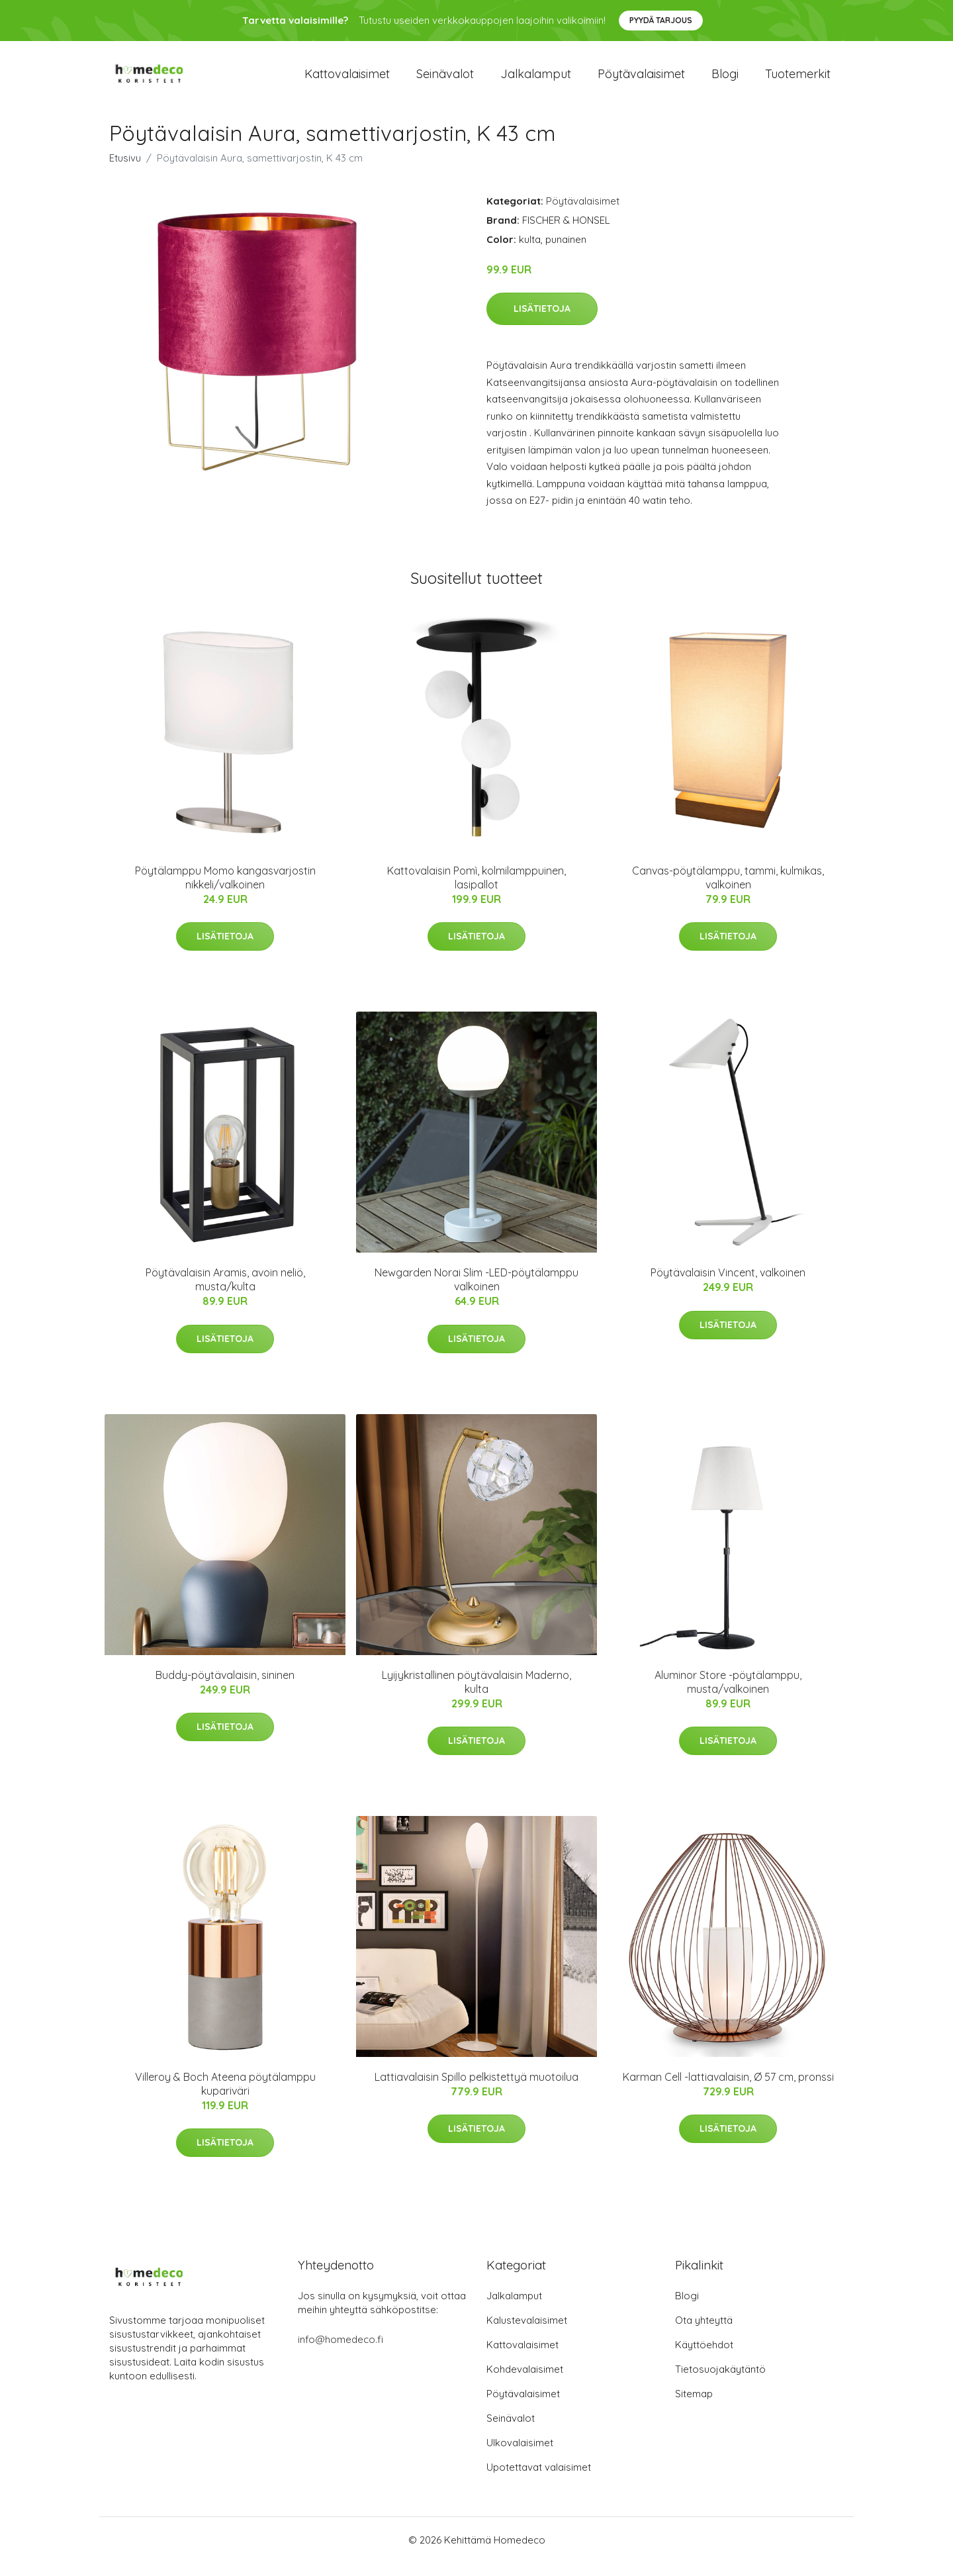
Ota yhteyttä (704, 2333)
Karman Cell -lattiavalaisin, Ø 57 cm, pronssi (728, 2090)
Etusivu (125, 171)
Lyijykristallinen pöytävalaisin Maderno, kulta (476, 1695)
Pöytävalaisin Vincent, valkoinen (728, 1285)
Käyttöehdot (704, 2358)
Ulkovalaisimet (519, 2456)
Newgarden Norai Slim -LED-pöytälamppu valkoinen (476, 1292)
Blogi (725, 80)
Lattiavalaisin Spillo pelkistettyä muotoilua (476, 2090)
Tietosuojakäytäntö (720, 2382)
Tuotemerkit (798, 80)
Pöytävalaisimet (641, 80)
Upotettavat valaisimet (538, 2480)
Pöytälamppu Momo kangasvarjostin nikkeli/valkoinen (225, 890)
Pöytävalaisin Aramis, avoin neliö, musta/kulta (225, 1292)
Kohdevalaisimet (524, 2382)
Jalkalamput (535, 80)
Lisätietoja (542, 322)
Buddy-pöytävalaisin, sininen (225, 1688)
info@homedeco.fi (340, 2352)
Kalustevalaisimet (526, 2333)
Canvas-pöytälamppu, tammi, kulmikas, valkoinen (728, 890)
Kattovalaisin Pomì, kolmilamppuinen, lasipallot (476, 890)
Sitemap (694, 2407)
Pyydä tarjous (660, 20)
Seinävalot (445, 80)
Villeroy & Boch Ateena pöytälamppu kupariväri (225, 2097)
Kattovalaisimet (347, 80)
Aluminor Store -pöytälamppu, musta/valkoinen (728, 1695)
